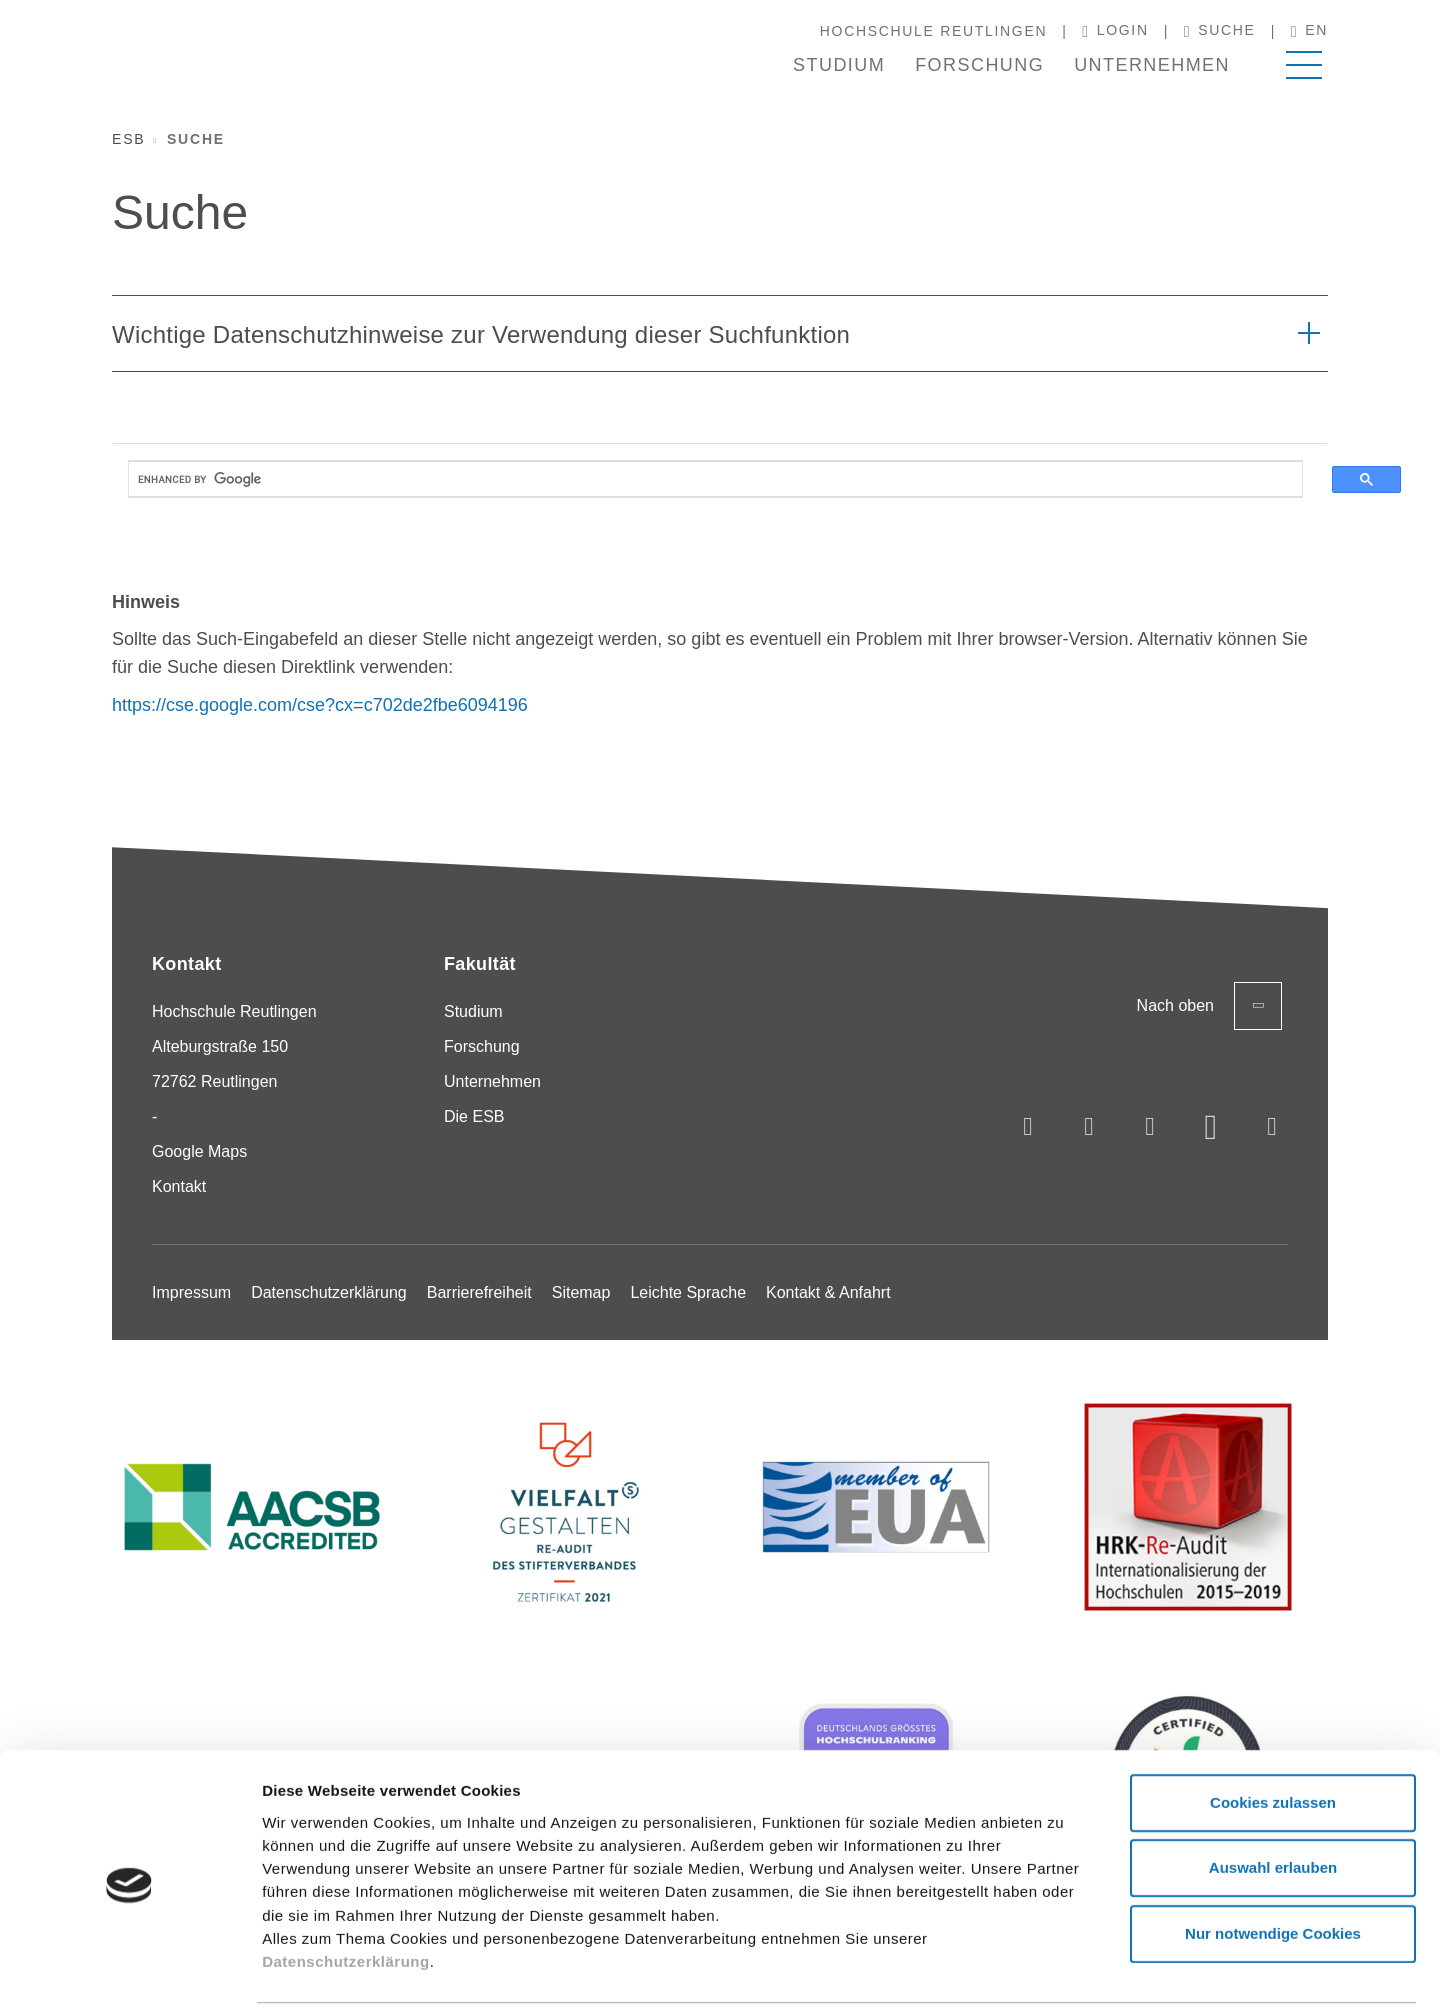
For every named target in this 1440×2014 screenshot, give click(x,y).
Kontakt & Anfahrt (828, 1292)
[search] (715, 479)
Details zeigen (1063, 1974)
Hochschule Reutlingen (933, 31)
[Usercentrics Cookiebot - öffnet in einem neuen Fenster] (129, 1975)
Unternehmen (1152, 65)
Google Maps (199, 1151)
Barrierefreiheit (479, 1292)
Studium (839, 65)
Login (1115, 31)
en (1309, 31)
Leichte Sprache (688, 1292)
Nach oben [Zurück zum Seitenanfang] (1209, 1006)
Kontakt (179, 1186)
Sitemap (581, 1292)
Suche (1220, 31)
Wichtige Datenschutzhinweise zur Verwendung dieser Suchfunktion (481, 334)
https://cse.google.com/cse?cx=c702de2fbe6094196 (320, 705)
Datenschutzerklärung (346, 1894)
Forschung (979, 65)
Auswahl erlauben (1273, 1800)
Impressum (191, 1292)
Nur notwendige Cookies (1273, 1866)
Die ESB (474, 1116)
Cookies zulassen (1273, 1735)
